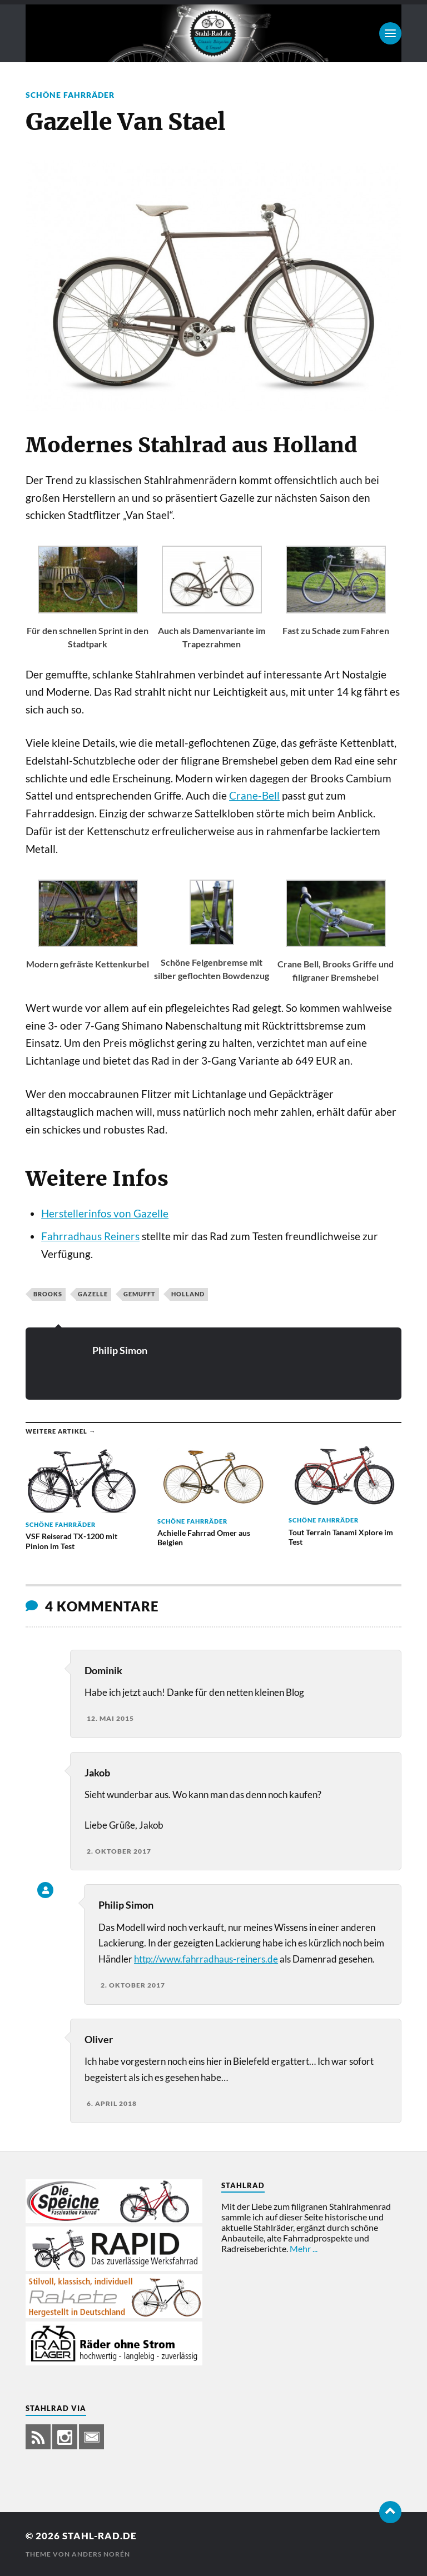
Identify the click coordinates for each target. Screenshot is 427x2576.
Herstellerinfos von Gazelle (104, 1213)
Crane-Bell (254, 796)
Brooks (47, 1293)
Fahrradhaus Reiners (90, 1236)
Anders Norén (101, 2554)
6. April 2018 (112, 2103)
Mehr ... (303, 2248)
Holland (188, 1293)
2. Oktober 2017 (119, 1851)
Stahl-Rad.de (99, 2536)
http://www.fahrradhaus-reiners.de (206, 1959)
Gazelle (93, 1293)
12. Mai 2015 (110, 1718)
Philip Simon (119, 1350)
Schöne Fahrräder (70, 94)
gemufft (139, 1293)
